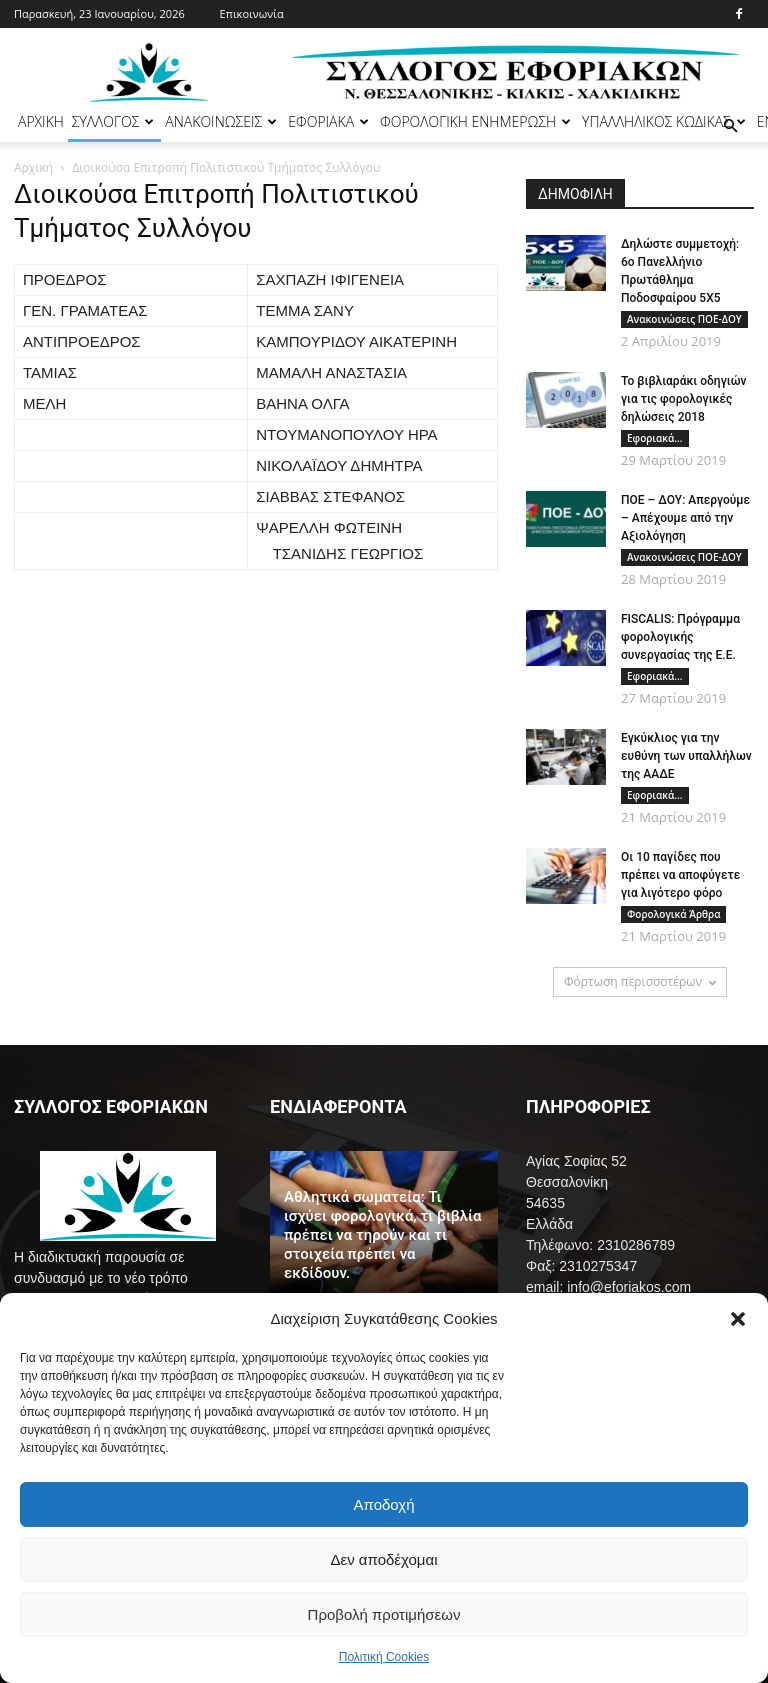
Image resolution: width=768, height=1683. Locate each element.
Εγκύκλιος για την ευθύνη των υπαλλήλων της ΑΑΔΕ (686, 756)
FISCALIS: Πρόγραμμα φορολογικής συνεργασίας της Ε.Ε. (680, 637)
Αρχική (33, 167)
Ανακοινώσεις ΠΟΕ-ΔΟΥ (684, 319)
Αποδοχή (384, 1504)
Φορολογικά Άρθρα (673, 914)
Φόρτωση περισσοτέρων (640, 981)
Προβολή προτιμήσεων (384, 1614)
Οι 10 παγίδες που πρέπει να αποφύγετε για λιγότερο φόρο (680, 875)
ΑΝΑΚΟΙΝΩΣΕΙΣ (221, 121)
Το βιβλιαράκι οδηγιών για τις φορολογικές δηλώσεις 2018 (684, 399)
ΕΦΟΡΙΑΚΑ (328, 121)
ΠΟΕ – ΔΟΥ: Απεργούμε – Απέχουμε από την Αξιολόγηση (685, 518)
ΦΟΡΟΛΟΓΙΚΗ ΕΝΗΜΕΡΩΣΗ (475, 121)
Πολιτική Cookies (384, 1657)
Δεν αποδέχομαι (383, 1559)
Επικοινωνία (252, 13)
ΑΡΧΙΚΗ (41, 121)
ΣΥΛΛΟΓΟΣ (113, 121)
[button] (738, 1319)
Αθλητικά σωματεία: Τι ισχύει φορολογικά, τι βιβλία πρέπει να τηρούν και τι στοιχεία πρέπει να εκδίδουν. (383, 1235)
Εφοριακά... (655, 438)
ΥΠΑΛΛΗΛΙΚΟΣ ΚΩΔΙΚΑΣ (664, 121)
